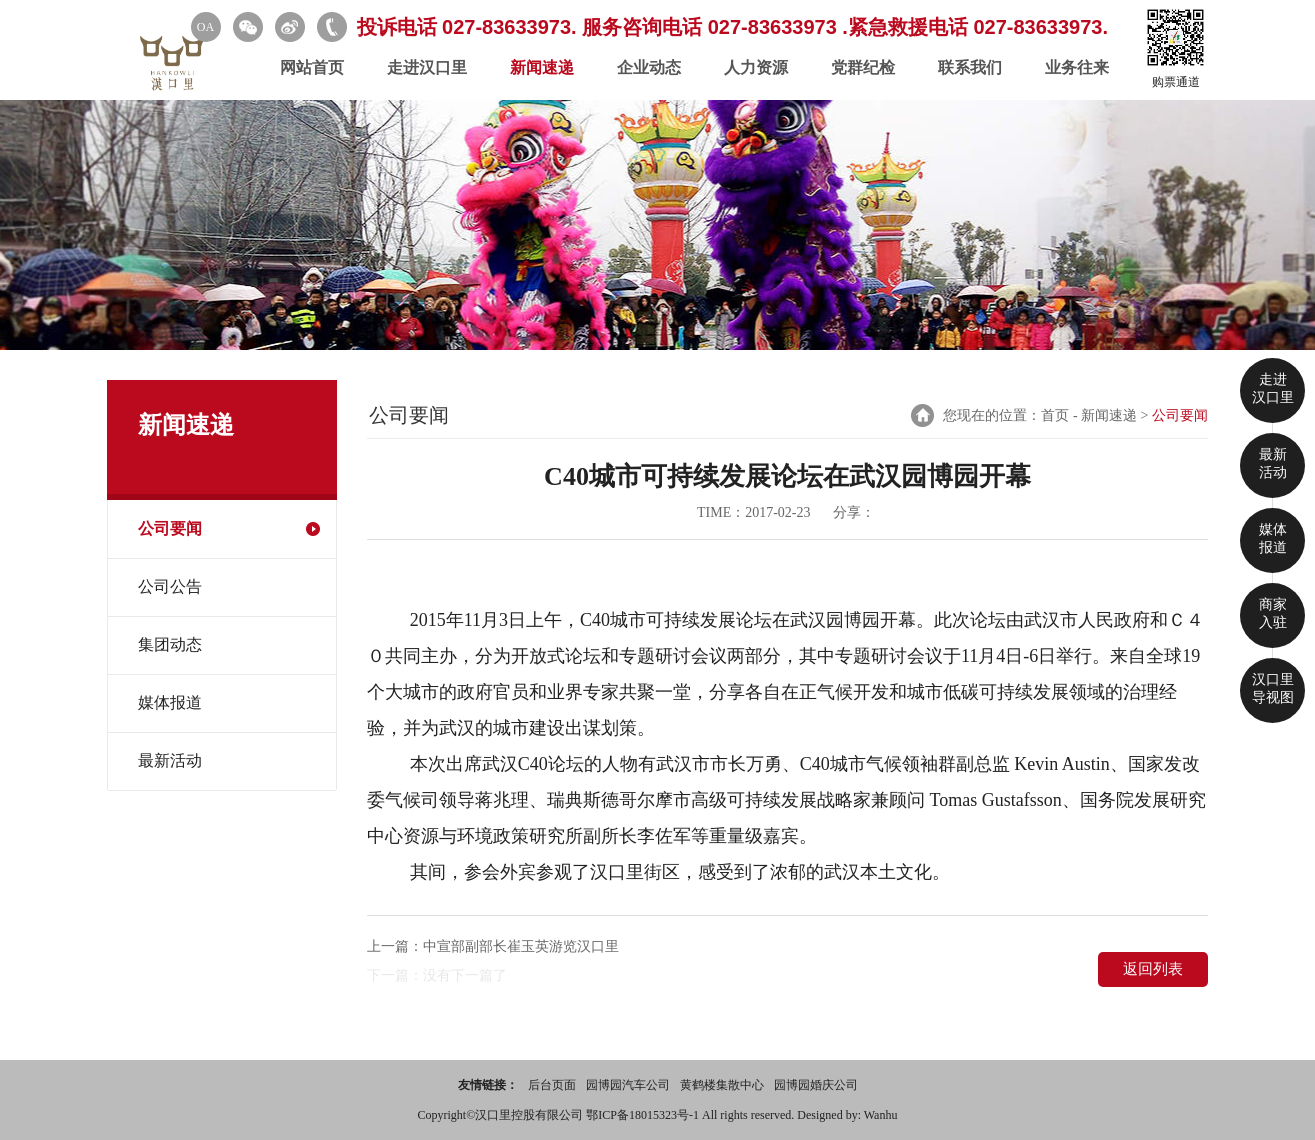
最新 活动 (1273, 463)
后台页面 (552, 1085)
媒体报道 (170, 702)
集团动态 (170, 644)
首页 (1055, 415)
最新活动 (170, 760)
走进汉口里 (427, 67)
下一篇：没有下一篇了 (437, 975)
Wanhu (881, 1115)
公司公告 (170, 586)
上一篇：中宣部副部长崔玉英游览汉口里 (493, 946)
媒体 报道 (1273, 538)
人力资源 (756, 67)
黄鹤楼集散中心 (722, 1085)
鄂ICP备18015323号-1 (644, 1115)
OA (205, 27)
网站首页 (312, 67)
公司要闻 (170, 528)
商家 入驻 (1273, 613)
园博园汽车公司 (628, 1085)
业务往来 (1077, 67)
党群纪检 (863, 67)
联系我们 (970, 67)
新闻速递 (542, 67)
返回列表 (1153, 969)
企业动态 (649, 67)
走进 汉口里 (1273, 388)
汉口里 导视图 (1273, 688)
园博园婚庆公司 (816, 1085)
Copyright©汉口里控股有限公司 (502, 1115)
